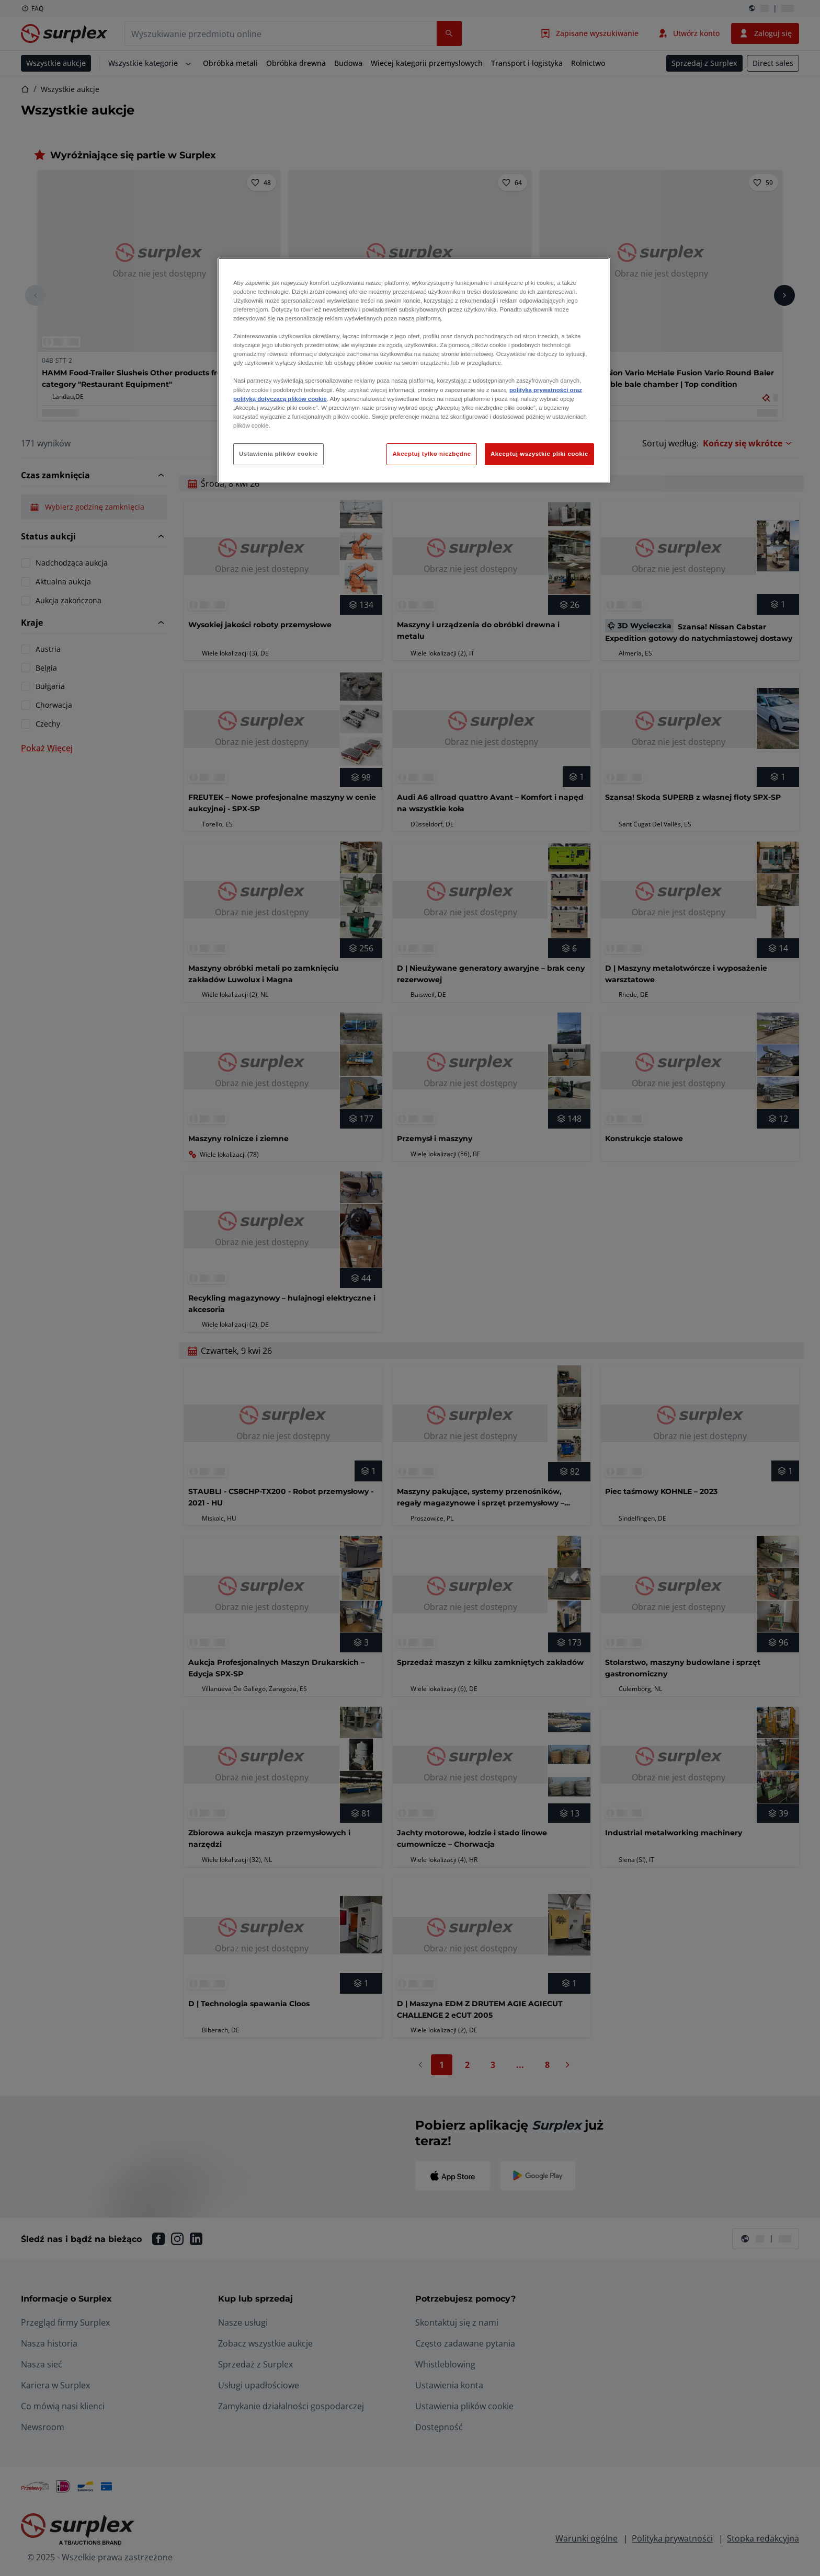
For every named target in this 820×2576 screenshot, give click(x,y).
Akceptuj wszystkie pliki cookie (539, 454)
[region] (414, 370)
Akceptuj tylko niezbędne (431, 454)
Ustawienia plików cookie (278, 454)
